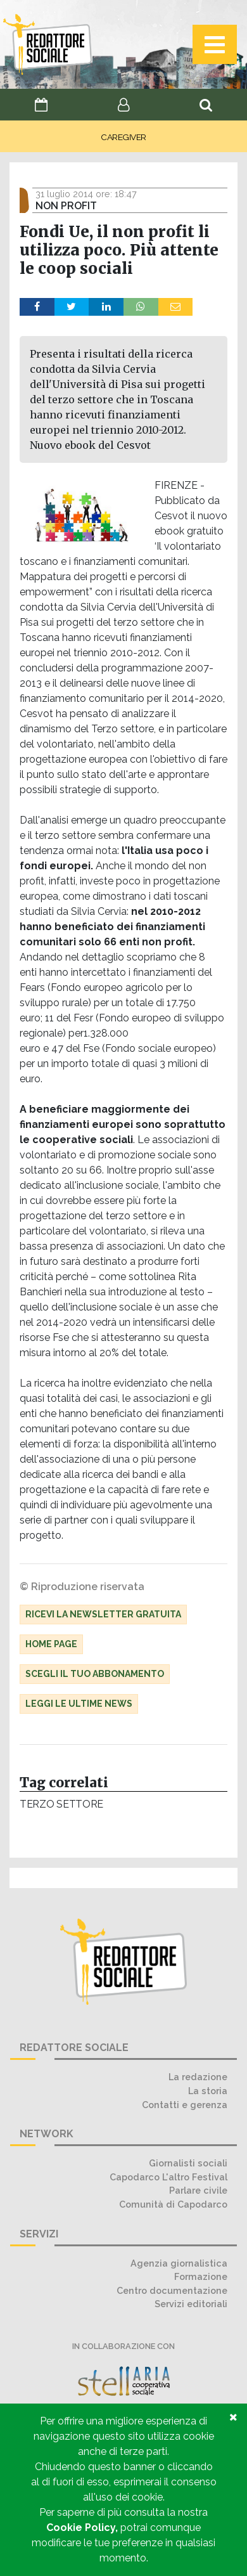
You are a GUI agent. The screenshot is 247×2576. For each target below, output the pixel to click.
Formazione (200, 2276)
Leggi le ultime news (78, 1704)
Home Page (51, 1644)
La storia (207, 2090)
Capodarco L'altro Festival (168, 2176)
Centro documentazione (172, 2290)
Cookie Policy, (83, 2527)
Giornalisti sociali (188, 2163)
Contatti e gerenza (184, 2104)
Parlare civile (198, 2190)
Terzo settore (61, 1804)
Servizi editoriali (191, 2303)
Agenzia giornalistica (178, 2263)
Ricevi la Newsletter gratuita (103, 1614)
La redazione (197, 2076)
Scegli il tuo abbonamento (94, 1674)
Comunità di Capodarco (173, 2204)
